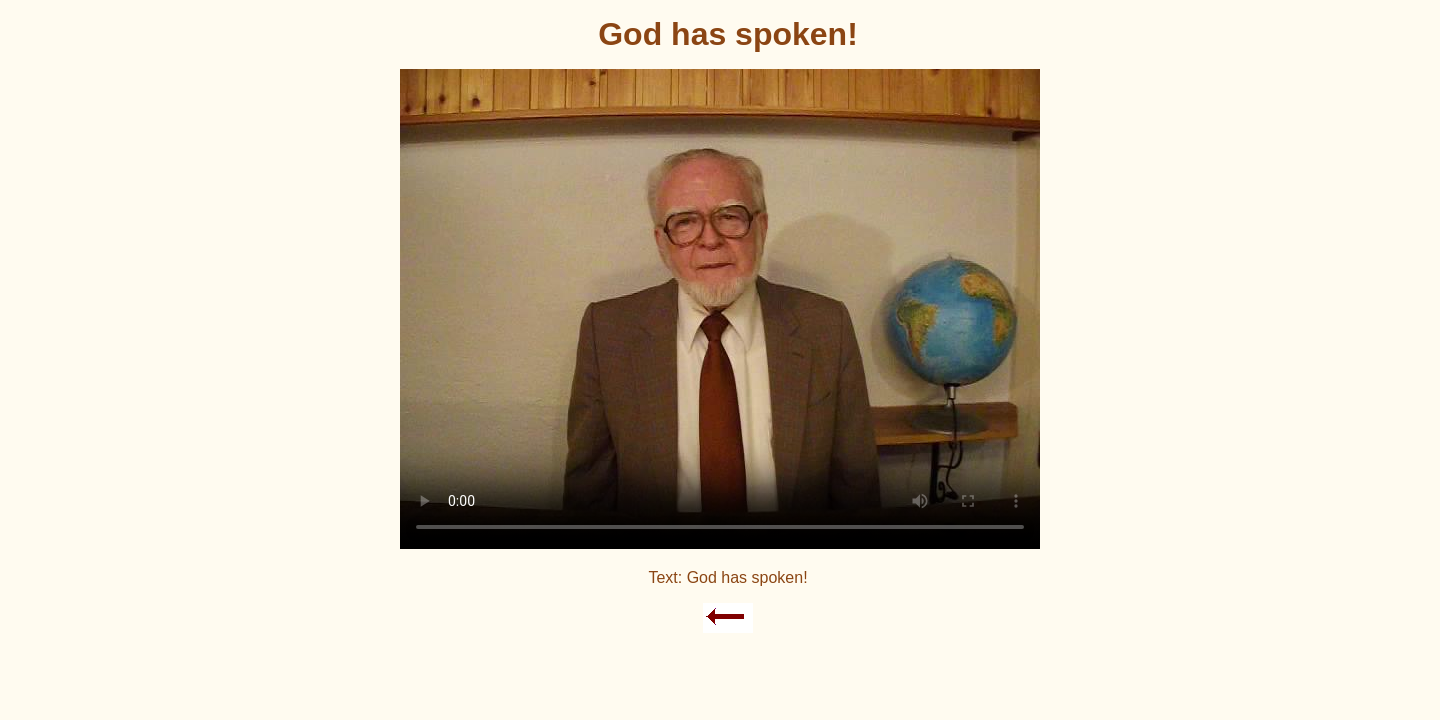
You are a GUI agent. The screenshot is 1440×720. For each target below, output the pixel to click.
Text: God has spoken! (727, 577)
